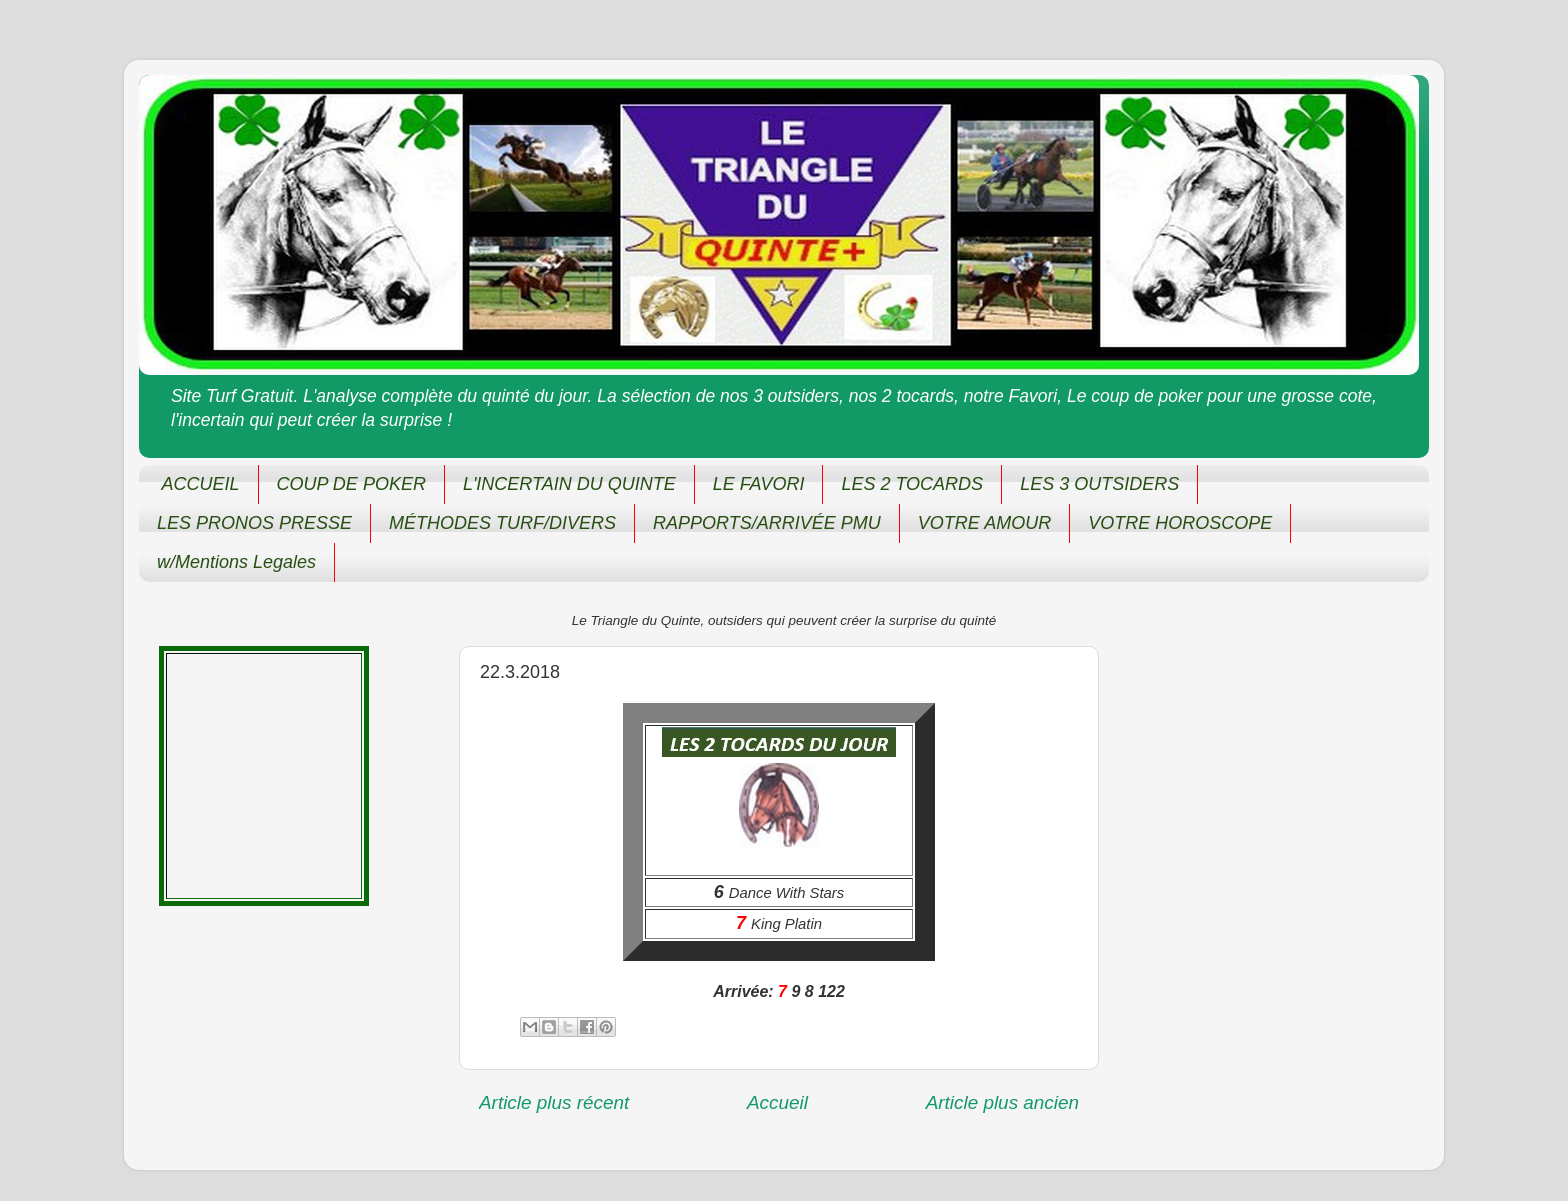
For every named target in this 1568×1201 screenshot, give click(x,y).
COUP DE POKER (351, 484)
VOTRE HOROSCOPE (1180, 523)
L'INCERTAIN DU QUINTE (569, 484)
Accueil (777, 1102)
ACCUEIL (201, 484)
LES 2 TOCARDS (912, 484)
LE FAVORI (759, 484)
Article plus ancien (1002, 1102)
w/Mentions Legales (236, 562)
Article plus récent (554, 1102)
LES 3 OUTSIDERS (1099, 484)
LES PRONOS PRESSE (254, 523)
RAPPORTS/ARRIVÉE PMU (767, 523)
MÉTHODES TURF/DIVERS (502, 523)
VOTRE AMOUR (984, 523)
